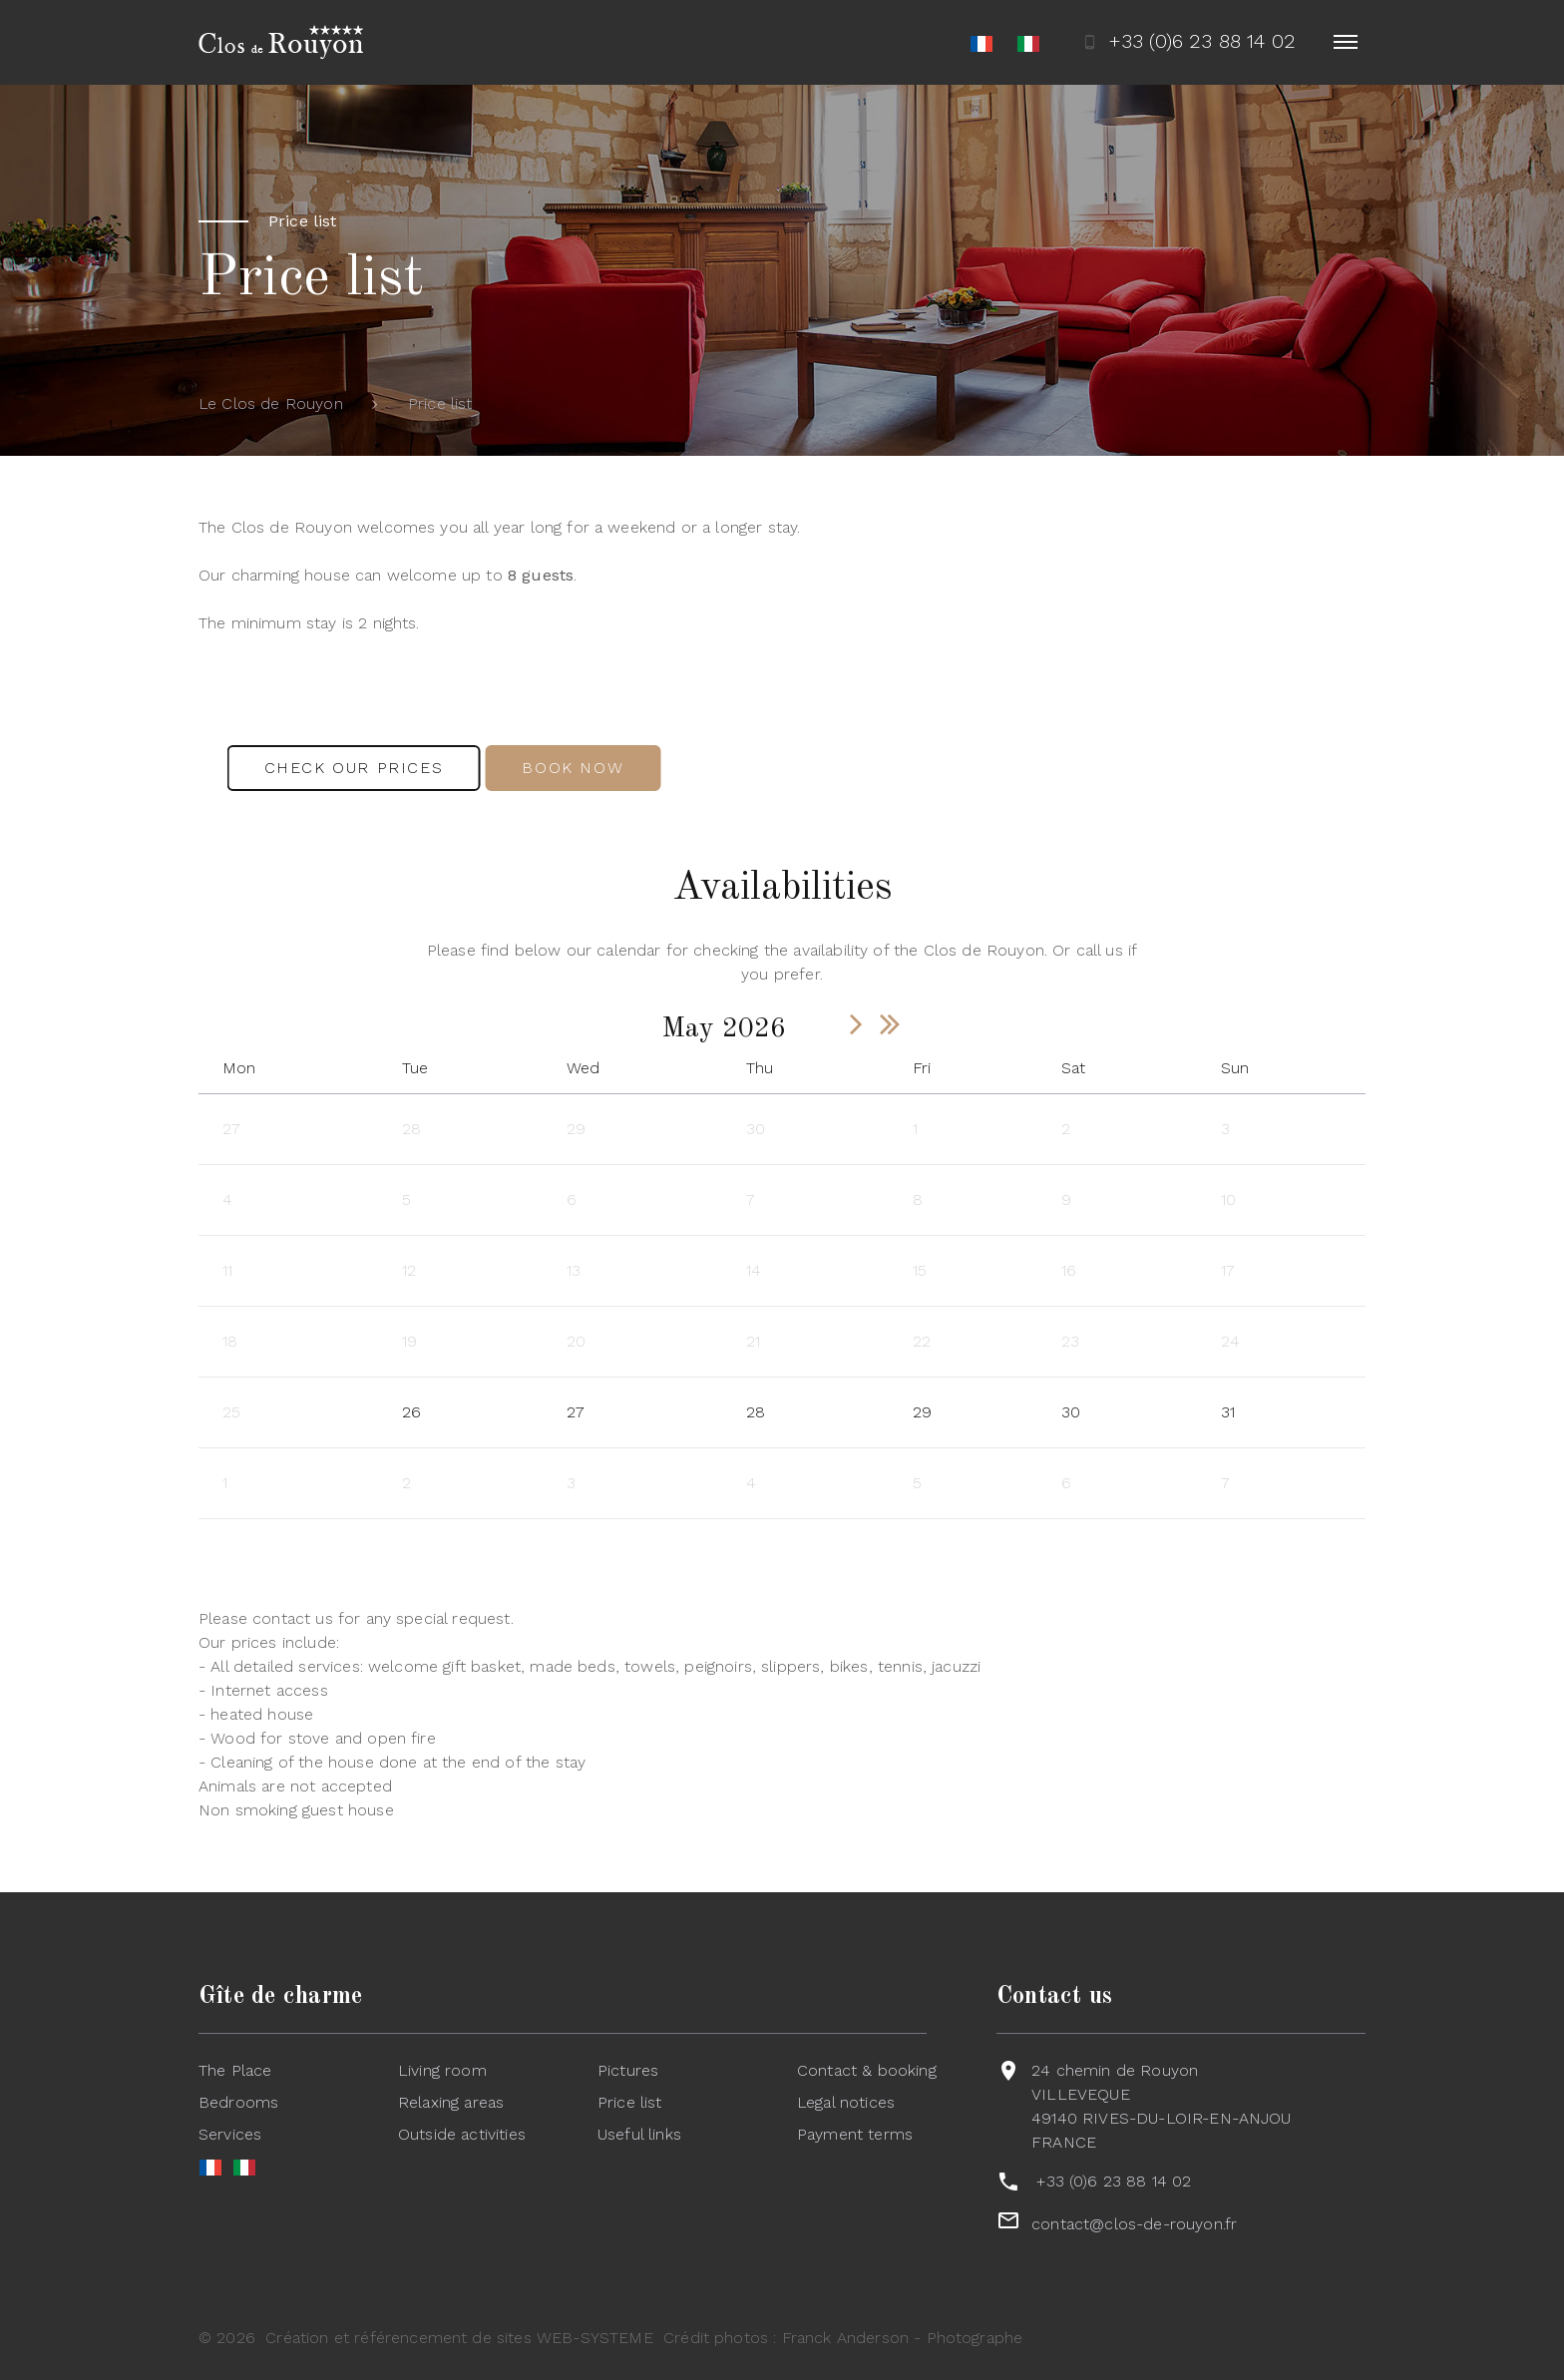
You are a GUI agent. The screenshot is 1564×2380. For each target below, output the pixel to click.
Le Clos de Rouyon (270, 403)
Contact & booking (867, 2070)
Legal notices (846, 2102)
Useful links (639, 2134)
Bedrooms (238, 2102)
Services (229, 2134)
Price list (629, 2102)
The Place (234, 2070)
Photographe (975, 2337)
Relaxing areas (451, 2102)
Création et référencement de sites (398, 2337)
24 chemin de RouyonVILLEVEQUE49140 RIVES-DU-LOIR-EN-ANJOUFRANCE (1161, 2106)
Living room (442, 2070)
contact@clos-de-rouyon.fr (1134, 2223)
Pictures (627, 2070)
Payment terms (855, 2134)
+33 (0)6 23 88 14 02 (1113, 2181)
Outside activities (462, 2134)
